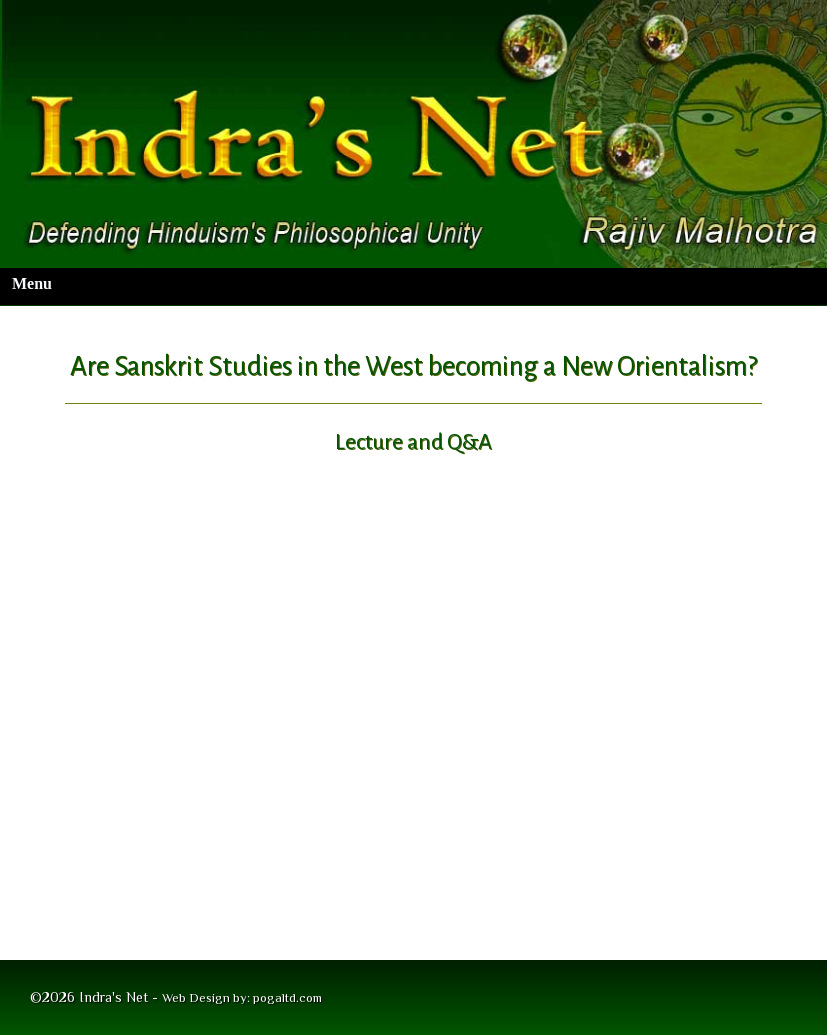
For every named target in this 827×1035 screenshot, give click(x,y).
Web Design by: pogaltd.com (242, 997)
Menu (32, 283)
